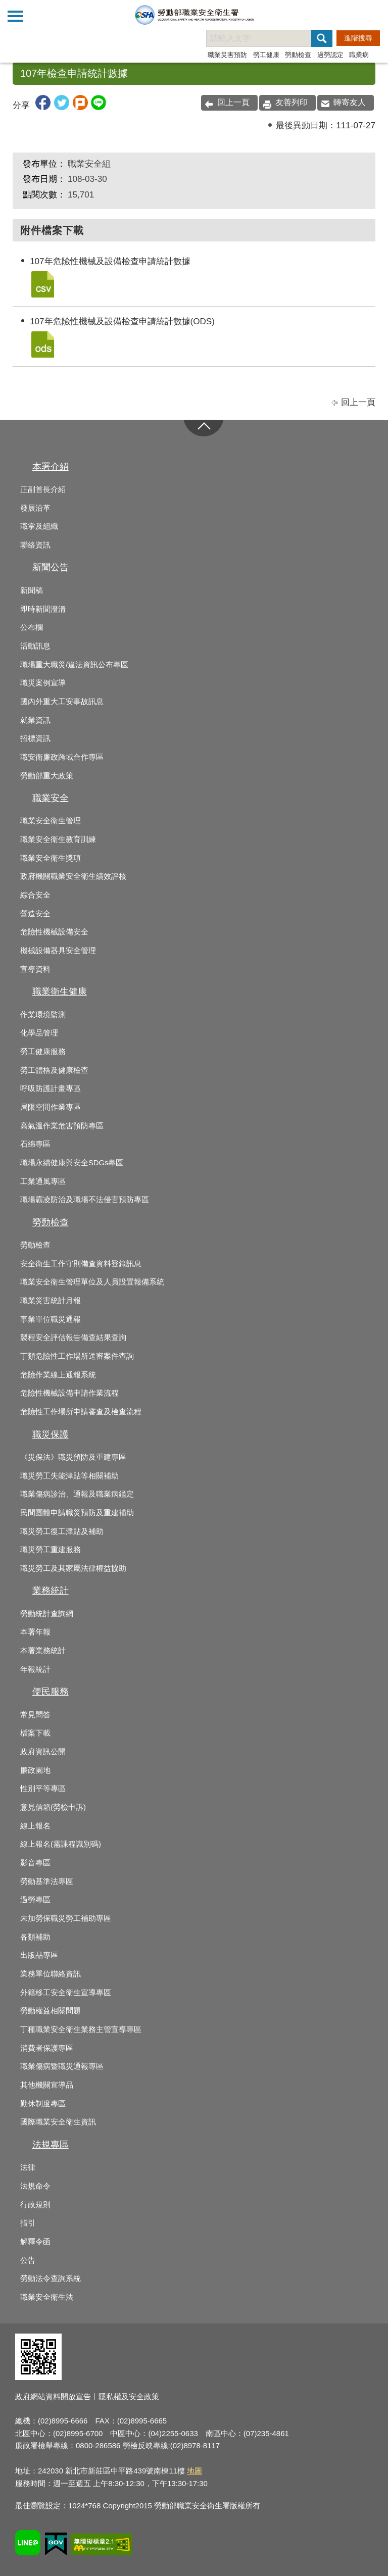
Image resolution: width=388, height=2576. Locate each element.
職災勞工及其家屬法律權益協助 (73, 1568)
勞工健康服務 (43, 1052)
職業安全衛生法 (46, 2297)
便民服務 (50, 1692)
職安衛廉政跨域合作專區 (62, 757)
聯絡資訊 (35, 545)
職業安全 (50, 798)
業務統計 (50, 1591)
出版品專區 (39, 1955)
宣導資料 (35, 969)
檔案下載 (35, 1733)
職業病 (359, 55)
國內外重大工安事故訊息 (62, 702)
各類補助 (35, 1937)
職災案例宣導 (43, 683)
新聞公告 (50, 567)
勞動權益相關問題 (50, 2011)
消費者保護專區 (46, 2048)
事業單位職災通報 (50, 1319)
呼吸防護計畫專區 (50, 1088)
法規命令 (35, 2186)
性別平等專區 (43, 1789)
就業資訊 (35, 720)
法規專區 (50, 2145)
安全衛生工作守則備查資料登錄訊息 (80, 1264)
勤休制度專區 (43, 2104)
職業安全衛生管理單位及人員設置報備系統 (92, 1282)
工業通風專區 (43, 1181)
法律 (27, 2167)
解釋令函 (35, 2242)
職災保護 (50, 1434)
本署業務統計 (43, 1651)
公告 (27, 2260)
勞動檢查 (298, 55)
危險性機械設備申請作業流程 (69, 1393)
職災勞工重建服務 (50, 1550)
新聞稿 (31, 590)
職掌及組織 (39, 526)
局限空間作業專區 (50, 1107)
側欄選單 (15, 16)
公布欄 (31, 627)
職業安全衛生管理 (50, 821)
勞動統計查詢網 (46, 1614)
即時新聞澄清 (43, 609)
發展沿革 (35, 508)
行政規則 (35, 2205)
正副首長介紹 (43, 489)
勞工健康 (266, 55)
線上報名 (35, 1826)
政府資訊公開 (43, 1752)
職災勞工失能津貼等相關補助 (69, 1476)
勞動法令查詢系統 (50, 2278)
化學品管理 (39, 1033)
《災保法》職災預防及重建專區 (73, 1457)
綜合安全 (35, 895)
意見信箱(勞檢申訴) (53, 1807)
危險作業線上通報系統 (58, 1375)
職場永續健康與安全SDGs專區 (71, 1163)
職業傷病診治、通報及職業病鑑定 (77, 1494)
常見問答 (35, 1715)
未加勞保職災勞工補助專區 (65, 1918)
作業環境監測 (43, 1015)
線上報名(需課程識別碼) (60, 1844)
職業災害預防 (227, 55)
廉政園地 (35, 1770)
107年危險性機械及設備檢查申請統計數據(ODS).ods (42, 344)
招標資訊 (35, 738)
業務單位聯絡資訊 (50, 1974)
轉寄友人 (349, 102)
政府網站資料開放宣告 (53, 2396)
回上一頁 (233, 102)
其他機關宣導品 (46, 2085)
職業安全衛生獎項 (50, 858)
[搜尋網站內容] (267, 38)
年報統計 (35, 1669)
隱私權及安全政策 (129, 2396)
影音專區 (35, 1863)
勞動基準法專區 (46, 1881)
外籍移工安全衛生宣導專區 (65, 1993)
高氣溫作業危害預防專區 (62, 1126)
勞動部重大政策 (46, 776)
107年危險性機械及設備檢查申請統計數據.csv (42, 284)
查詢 (373, 15)
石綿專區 (35, 1144)
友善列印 (291, 102)
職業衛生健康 (59, 991)
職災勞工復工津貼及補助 (62, 1531)
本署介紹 (50, 467)
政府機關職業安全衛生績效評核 (73, 876)
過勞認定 (330, 55)
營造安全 (35, 914)
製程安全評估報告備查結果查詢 (73, 1337)
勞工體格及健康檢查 (54, 1070)
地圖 (194, 2470)
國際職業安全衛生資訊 (58, 2122)
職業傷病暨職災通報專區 (62, 2066)
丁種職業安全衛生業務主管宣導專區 (80, 2029)
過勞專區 (35, 1900)
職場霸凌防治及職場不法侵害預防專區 (84, 1200)
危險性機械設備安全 (54, 932)
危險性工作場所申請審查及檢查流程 (80, 1412)
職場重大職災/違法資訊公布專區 (74, 665)
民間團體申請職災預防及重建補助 (77, 1513)
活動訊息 (35, 646)
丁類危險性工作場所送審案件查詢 (77, 1356)
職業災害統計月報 (50, 1301)
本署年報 (35, 1632)
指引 (27, 2223)
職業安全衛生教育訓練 (58, 839)
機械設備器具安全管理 (58, 951)
